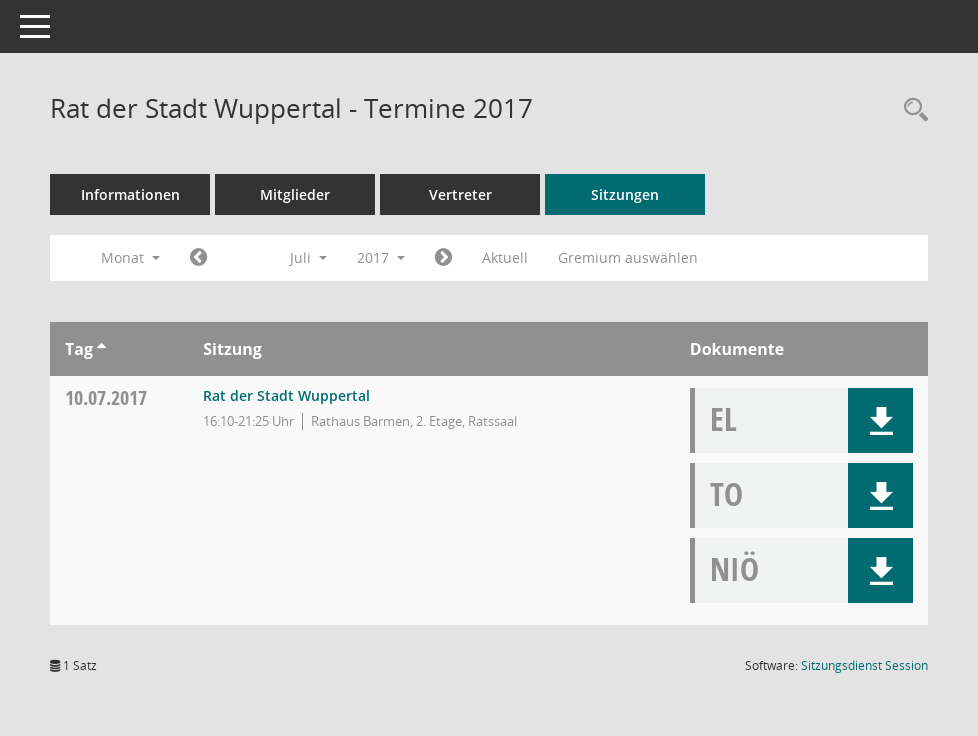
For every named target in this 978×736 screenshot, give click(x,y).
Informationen (130, 194)
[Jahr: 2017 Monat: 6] (198, 258)
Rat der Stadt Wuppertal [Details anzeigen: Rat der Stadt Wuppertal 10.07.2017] (286, 395)
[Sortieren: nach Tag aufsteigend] (101, 349)
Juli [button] (308, 257)
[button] (880, 420)
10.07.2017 (106, 397)
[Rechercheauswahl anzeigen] (911, 110)
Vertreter (460, 194)
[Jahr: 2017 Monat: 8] (443, 258)
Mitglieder (295, 194)
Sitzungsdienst (864, 665)
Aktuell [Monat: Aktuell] (505, 257)
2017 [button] (381, 257)
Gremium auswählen (628, 257)
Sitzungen (625, 194)
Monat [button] (130, 257)
